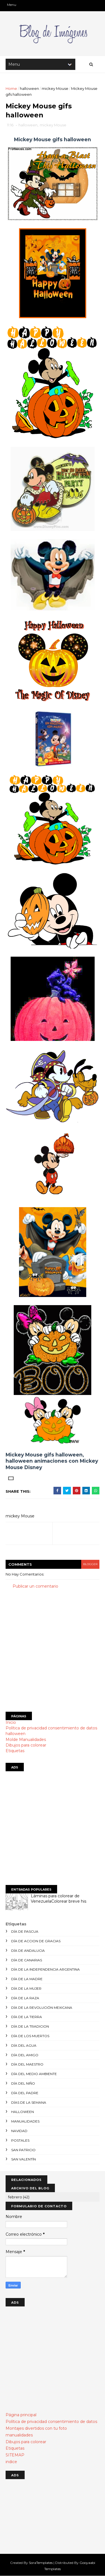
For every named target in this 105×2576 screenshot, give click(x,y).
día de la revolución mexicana (41, 2007)
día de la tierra (26, 2017)
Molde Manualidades (26, 1739)
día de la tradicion (30, 2026)
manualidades (25, 2121)
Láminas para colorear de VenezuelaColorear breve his (58, 1898)
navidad (19, 2131)
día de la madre (27, 1979)
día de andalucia (28, 1950)
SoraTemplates (41, 2563)
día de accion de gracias (35, 1941)
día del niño (23, 2083)
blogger (90, 1564)
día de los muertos (30, 2036)
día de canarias (26, 1960)
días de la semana (28, 2102)
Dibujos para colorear (26, 1745)
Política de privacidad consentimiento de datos (51, 1728)
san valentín (23, 2159)
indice (11, 2461)
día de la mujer (26, 1988)
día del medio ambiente (34, 2074)
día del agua (23, 2045)
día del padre (24, 2093)
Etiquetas (15, 1750)
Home (11, 88)
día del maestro (27, 2064)
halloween (29, 88)
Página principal (21, 2414)
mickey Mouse (55, 88)
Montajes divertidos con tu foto (36, 2428)
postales (20, 2140)
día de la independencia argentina (45, 1969)
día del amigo (24, 2055)
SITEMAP (15, 2455)
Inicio (11, 1722)
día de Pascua (24, 1931)
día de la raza (25, 1998)
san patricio (23, 2150)
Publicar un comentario (35, 1586)
